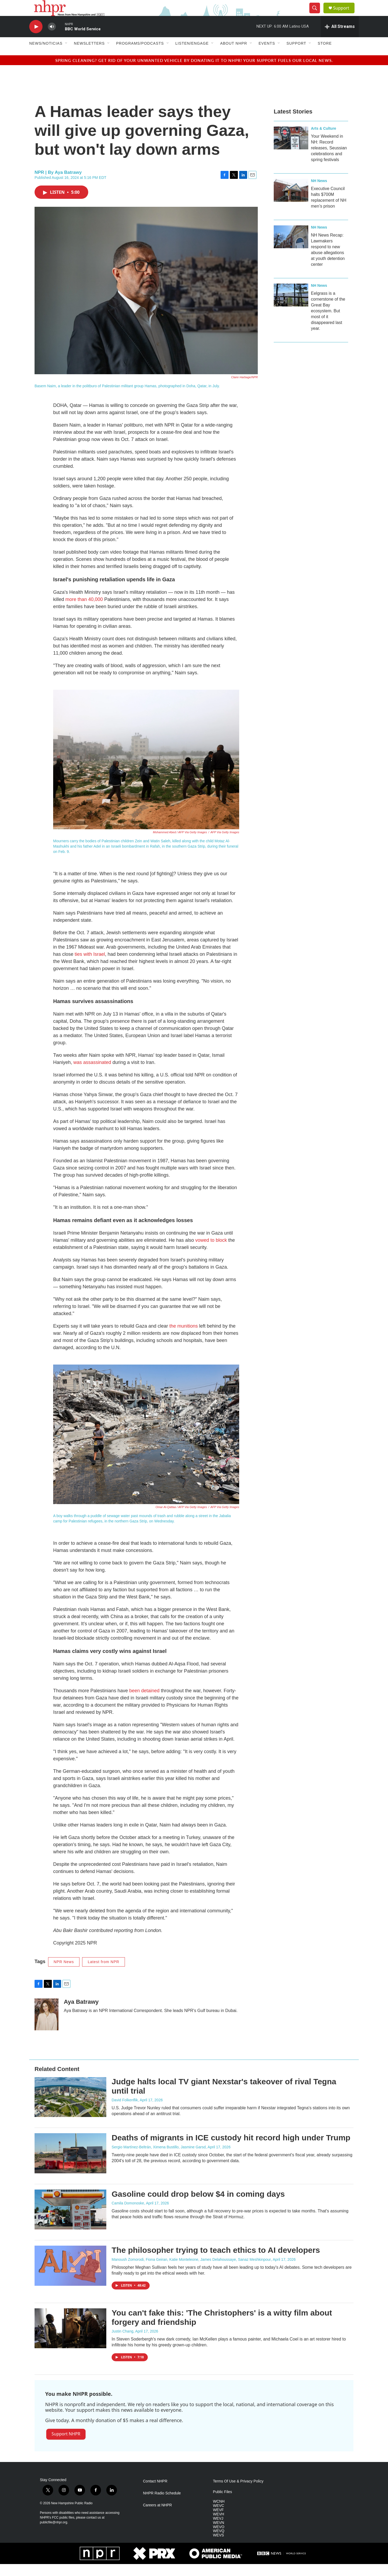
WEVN (218, 2535)
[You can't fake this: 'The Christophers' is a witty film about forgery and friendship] (70, 2340)
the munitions (183, 1338)
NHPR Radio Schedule (162, 2505)
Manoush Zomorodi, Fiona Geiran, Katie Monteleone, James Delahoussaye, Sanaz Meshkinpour (191, 2271)
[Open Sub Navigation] (66, 55)
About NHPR (233, 55)
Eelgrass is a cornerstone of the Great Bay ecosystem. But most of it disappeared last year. (328, 323)
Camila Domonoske (128, 2215)
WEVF (218, 2522)
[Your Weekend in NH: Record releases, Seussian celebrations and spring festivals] (291, 149)
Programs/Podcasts (140, 55)
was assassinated (92, 1074)
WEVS (218, 2547)
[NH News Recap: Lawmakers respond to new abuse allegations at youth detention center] (291, 248)
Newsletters (89, 55)
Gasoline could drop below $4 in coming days (198, 2206)
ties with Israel (90, 966)
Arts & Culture (323, 140)
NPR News (64, 1974)
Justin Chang (122, 2343)
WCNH (219, 2513)
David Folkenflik (125, 2112)
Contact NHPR (155, 2493)
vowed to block (211, 1252)
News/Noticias (45, 55)
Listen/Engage (192, 55)
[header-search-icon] (316, 14)
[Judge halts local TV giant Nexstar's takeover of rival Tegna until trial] (70, 2109)
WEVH (218, 2526)
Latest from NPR (103, 1974)
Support (344, 14)
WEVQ (218, 2543)
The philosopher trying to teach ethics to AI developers (216, 2262)
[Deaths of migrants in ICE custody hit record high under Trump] (70, 2165)
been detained (144, 1702)
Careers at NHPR (157, 2517)
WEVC (218, 2518)
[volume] (51, 39)
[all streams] (340, 38)
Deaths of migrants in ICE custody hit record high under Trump (231, 2149)
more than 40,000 (84, 611)
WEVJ (218, 2530)
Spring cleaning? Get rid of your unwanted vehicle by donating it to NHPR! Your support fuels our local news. (194, 72)
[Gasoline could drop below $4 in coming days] (70, 2221)
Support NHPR (66, 2446)
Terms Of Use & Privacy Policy (238, 2493)
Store (325, 55)
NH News (319, 193)
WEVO (218, 2539)
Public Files (222, 2504)
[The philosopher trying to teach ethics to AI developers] (70, 2277)
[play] (36, 39)
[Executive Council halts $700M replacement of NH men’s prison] (291, 202)
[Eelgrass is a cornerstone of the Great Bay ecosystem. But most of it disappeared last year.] (291, 307)
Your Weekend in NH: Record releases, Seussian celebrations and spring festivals (329, 160)
